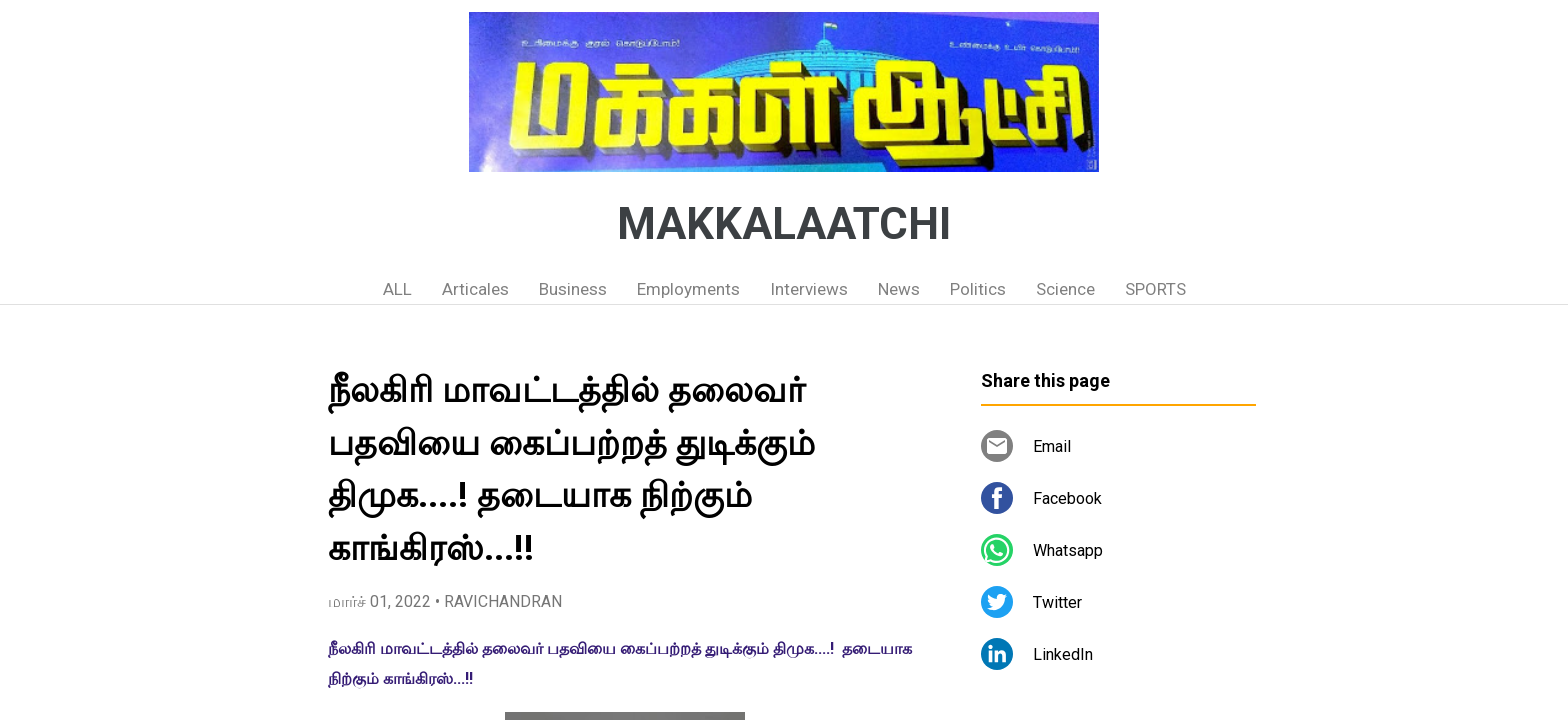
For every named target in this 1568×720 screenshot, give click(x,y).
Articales (475, 289)
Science (1065, 289)
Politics (978, 289)
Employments (688, 289)
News (899, 289)
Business (573, 289)
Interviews (809, 289)
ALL (397, 289)
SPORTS (1155, 289)
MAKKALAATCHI (784, 224)
